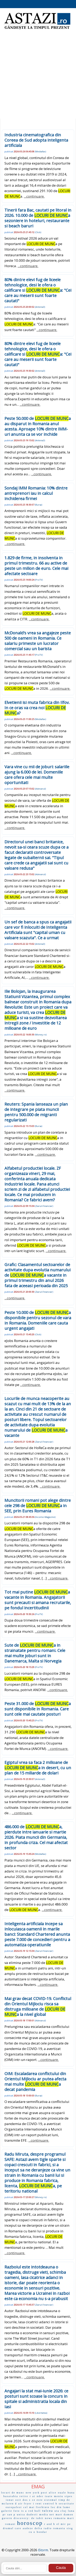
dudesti (32, 2514)
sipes (69, 2496)
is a (24, 2510)
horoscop (30, 2523)
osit (18, 2500)
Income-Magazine (45, 1516)
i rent (37, 2503)
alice (53, 2492)
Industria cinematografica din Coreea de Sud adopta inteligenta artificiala (36, 140)
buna (71, 2492)
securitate (66, 2503)
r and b (49, 2524)
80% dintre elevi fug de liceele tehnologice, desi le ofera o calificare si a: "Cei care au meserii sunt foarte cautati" (37, 290)
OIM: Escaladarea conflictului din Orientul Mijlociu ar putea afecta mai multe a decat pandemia (35, 2081)
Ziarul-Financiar (43, 1205)
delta (38, 2528)
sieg (70, 2528)
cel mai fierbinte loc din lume (46, 2507)
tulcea (47, 2510)
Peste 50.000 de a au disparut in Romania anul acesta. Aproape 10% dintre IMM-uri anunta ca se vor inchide (37, 426)
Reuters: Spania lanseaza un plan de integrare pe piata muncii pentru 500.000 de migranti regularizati (36, 1112)
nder (40, 2496)
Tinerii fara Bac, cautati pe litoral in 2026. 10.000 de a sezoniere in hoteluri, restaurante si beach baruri (37, 218)
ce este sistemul (44, 2500)
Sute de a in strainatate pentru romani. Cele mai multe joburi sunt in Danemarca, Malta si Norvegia (34, 1653)
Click (38, 232)
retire (23, 2496)
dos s (27, 2500)
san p (11, 2514)
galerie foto (10, 2510)
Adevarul (40, 788)
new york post (36, 2492)
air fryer (25, 2503)
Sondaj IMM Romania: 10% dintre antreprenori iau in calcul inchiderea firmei (35, 493)
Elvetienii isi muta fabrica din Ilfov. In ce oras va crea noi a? (37, 708)
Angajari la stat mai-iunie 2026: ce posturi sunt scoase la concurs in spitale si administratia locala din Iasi (36, 2398)
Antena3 (39, 306)
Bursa (38, 504)
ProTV (38, 579)
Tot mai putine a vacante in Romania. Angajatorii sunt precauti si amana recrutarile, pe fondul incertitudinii (37, 1600)
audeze (28, 2528)
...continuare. (34, 196)
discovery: (22, 2518)
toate (49, 2496)
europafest (14, 2507)
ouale (62, 2492)
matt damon (64, 2514)
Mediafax (40, 151)
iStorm (43, 2550)
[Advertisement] (38, 77)
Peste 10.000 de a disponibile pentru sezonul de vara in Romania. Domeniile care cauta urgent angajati (37, 1320)
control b (50, 2503)
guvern (7, 2518)
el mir (61, 2524)
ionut (10, 2500)
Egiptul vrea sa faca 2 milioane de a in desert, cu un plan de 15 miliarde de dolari (37, 1768)
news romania (55, 2518)
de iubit (37, 2518)
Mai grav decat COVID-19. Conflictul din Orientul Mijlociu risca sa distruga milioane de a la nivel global (37, 2006)
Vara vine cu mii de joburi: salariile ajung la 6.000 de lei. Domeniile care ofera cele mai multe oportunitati (36, 774)
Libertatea (41, 2412)
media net (46, 2514)
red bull (34, 2510)
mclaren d (9, 2503)
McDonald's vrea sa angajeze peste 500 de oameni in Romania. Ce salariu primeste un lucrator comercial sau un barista (37, 640)
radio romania (54, 2528)
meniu (58, 2496)
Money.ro (40, 1034)
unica (21, 2514)
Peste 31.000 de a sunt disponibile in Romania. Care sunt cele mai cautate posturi (37, 1709)
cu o (32, 2532)
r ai (32, 2496)
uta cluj (61, 2510)
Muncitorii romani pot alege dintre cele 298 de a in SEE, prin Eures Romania (37, 1506)
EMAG (38, 2486)
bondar (42, 2532)
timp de (64, 2500)
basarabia (10, 2496)
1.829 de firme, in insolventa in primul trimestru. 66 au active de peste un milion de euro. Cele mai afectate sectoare (36, 565)
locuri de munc (12, 2492)
